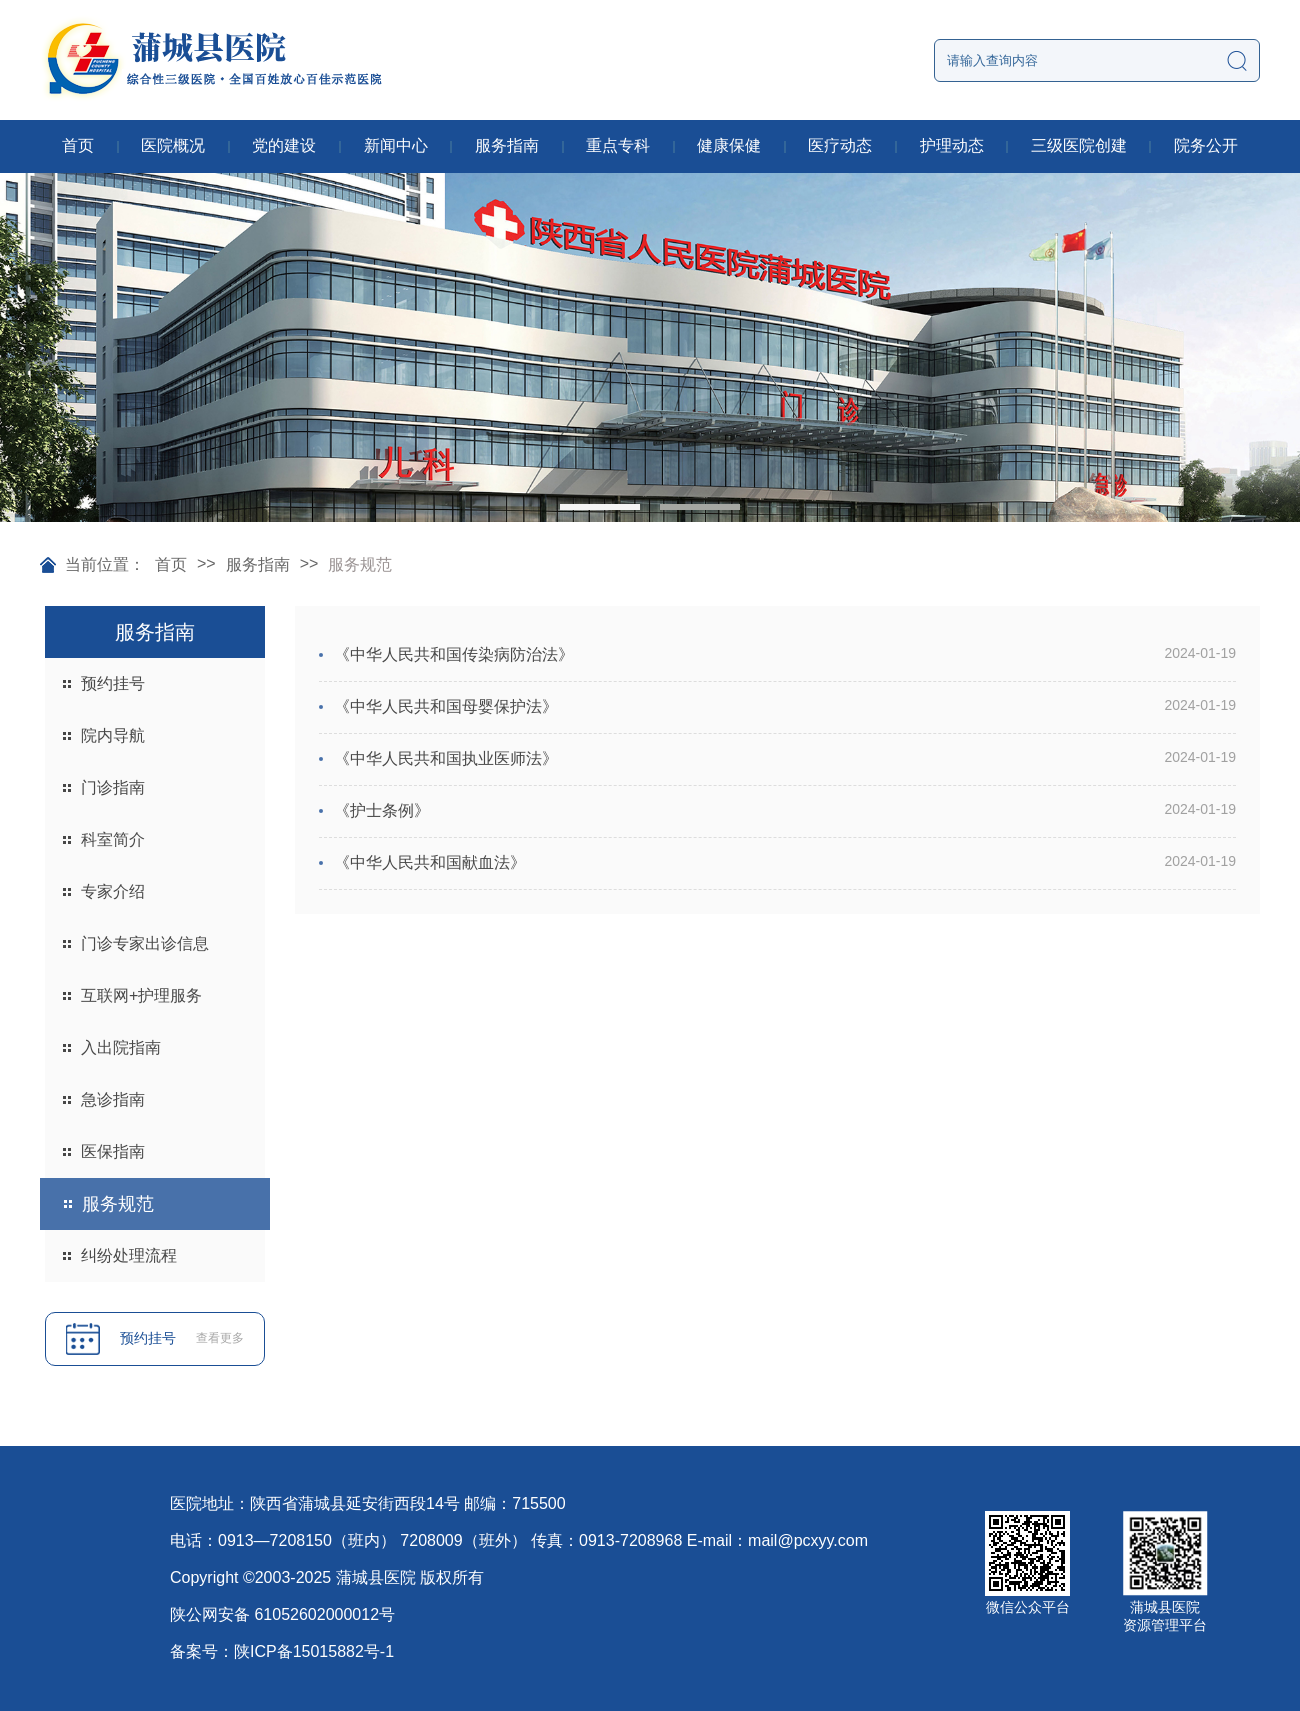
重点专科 (618, 145)
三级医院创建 (1079, 145)
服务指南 (507, 145)
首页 (78, 145)
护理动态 (952, 145)
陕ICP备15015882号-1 (314, 1651)
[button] (600, 507)
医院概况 (173, 145)
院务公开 (1206, 145)
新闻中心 (396, 145)
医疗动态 (840, 145)
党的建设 (284, 145)
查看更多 (220, 1338)
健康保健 (729, 145)
